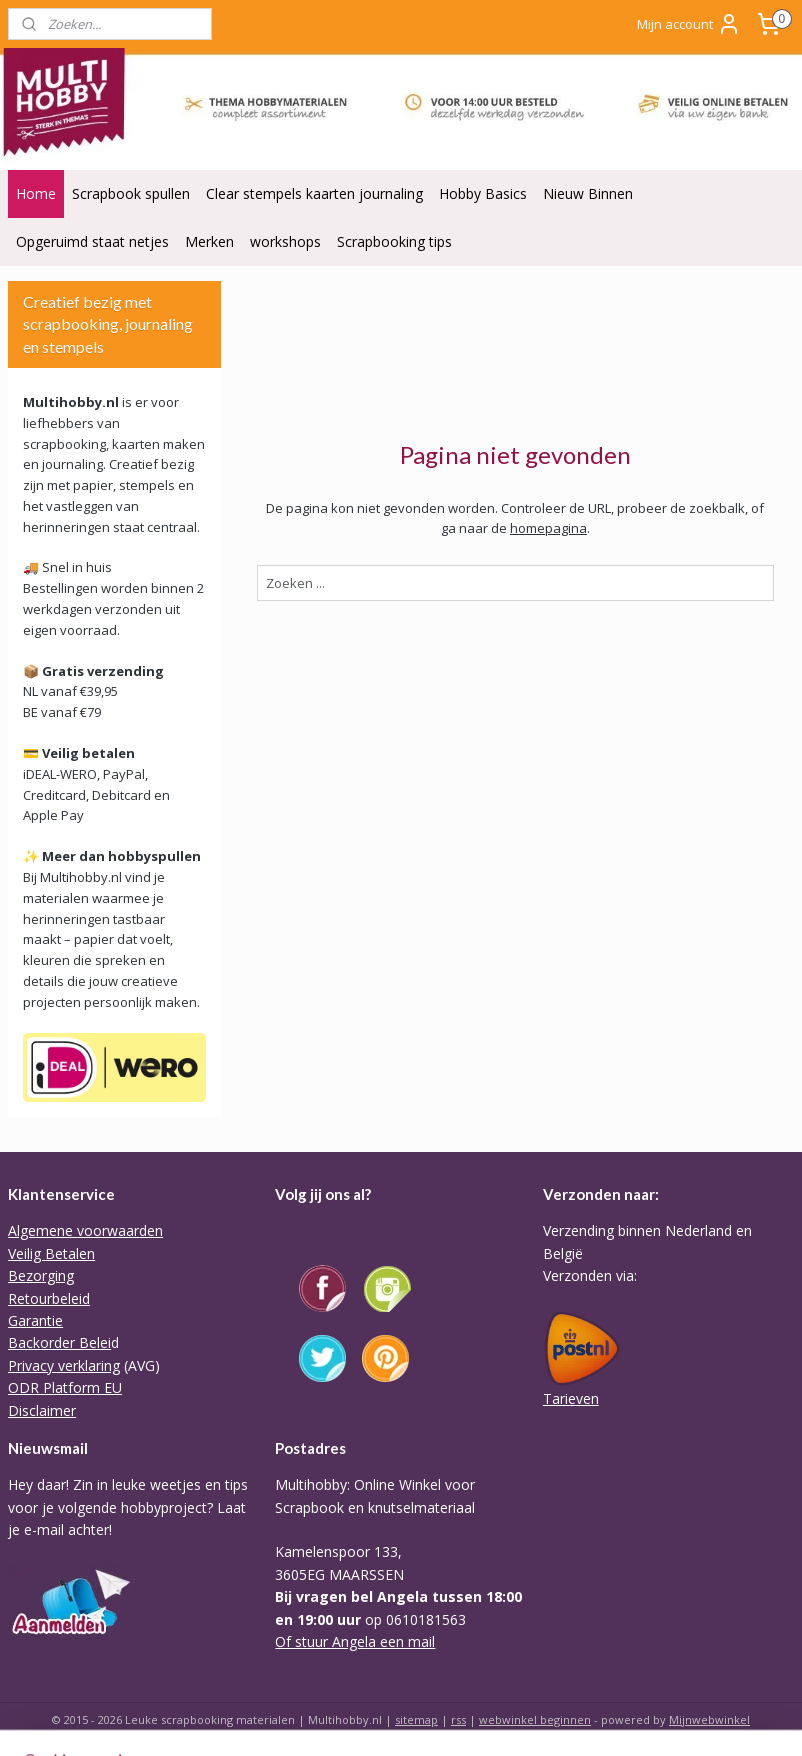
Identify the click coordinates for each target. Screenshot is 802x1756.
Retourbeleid (49, 1298)
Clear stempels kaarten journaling (314, 193)
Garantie (35, 1320)
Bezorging (41, 1275)
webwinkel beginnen (535, 1719)
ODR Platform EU (65, 1387)
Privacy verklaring (64, 1365)
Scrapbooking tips (394, 241)
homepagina (548, 528)
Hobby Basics (483, 193)
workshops (285, 241)
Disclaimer (42, 1410)
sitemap (416, 1719)
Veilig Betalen (51, 1253)
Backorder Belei (59, 1342)
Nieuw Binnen (588, 193)
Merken (209, 241)
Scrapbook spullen (131, 193)
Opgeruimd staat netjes (92, 241)
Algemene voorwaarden (85, 1230)
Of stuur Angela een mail (355, 1641)
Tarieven (571, 1398)
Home (36, 193)
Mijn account (689, 24)
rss (458, 1719)
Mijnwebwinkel (709, 1719)
